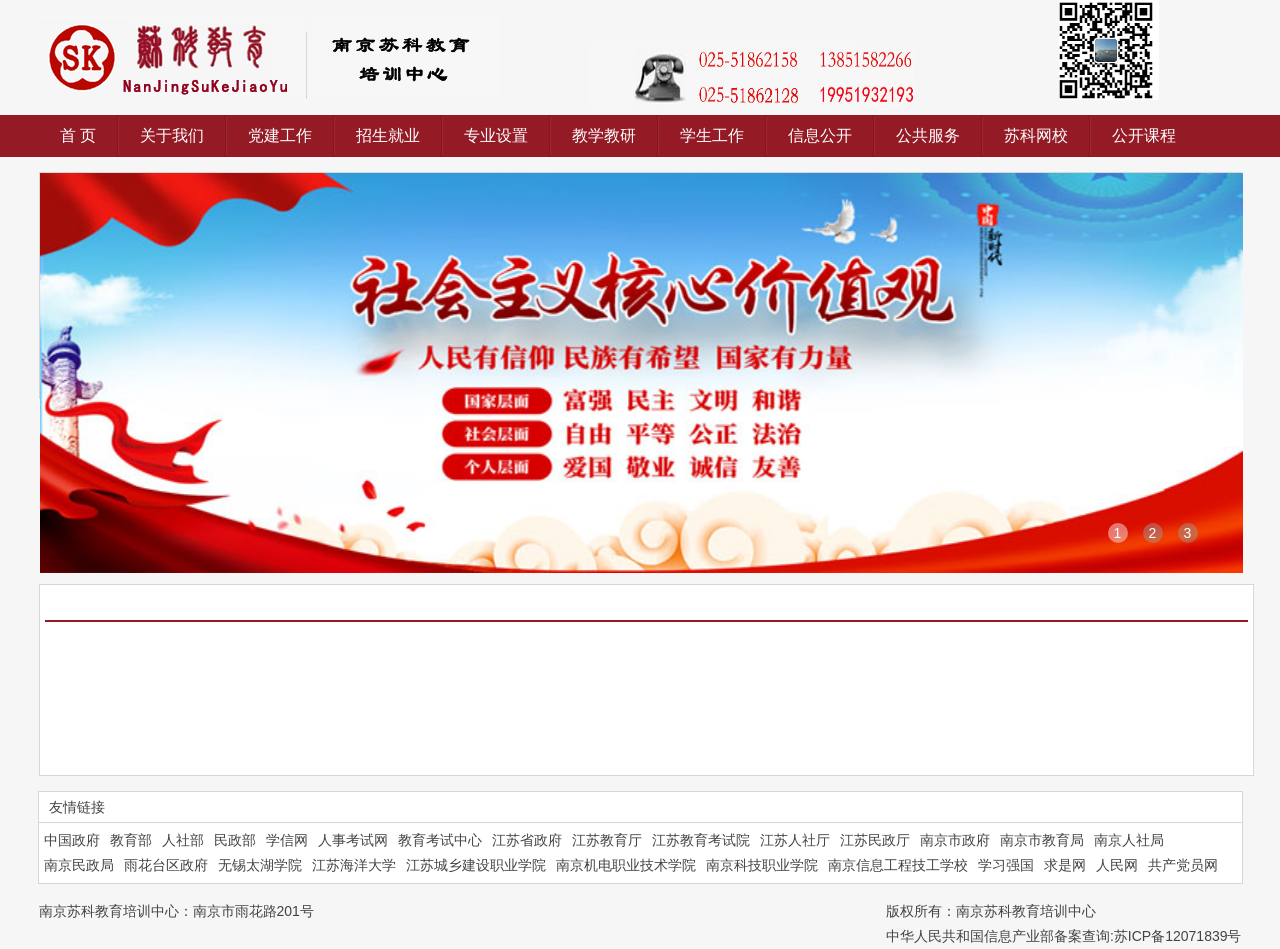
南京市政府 (955, 840)
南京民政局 (79, 865)
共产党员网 (1183, 865)
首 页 (78, 135)
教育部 (131, 840)
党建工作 (280, 135)
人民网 (1117, 865)
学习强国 (1006, 865)
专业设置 (496, 135)
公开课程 (1144, 135)
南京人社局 (1129, 840)
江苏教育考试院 (701, 840)
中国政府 (72, 840)
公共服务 (928, 135)
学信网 (287, 840)
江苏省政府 (527, 840)
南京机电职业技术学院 (626, 865)
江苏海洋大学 (354, 865)
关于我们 (172, 135)
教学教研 (604, 135)
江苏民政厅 (875, 840)
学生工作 (712, 135)
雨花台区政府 (166, 865)
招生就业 (388, 135)
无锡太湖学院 (260, 865)
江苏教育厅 (607, 840)
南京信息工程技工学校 (898, 865)
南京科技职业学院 (762, 865)
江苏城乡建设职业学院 (476, 865)
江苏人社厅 (795, 840)
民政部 (235, 840)
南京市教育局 (1042, 840)
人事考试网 (353, 840)
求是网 (1065, 865)
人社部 (183, 840)
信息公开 (820, 135)
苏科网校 (1036, 135)
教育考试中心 (440, 840)
